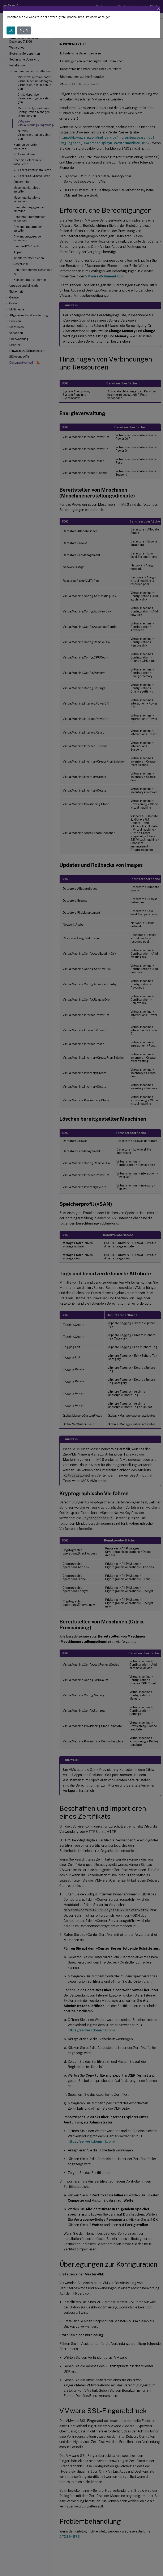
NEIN (24, 30)
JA (11, 30)
